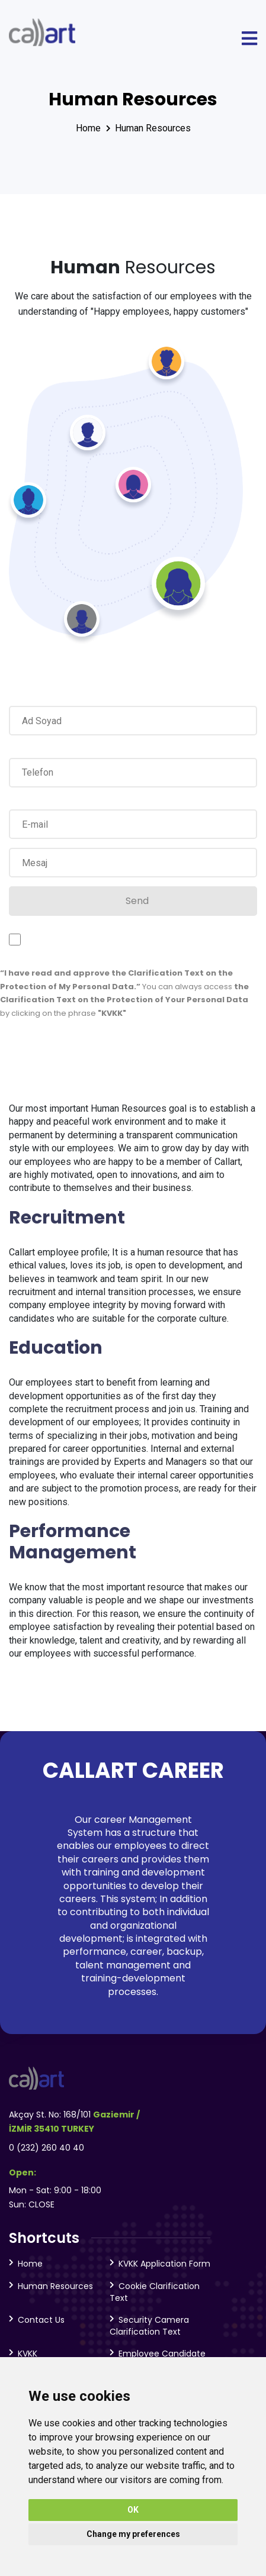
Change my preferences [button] (133, 2534)
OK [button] (133, 2509)
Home (88, 128)
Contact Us (41, 2320)
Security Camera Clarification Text (149, 2326)
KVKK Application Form (164, 2264)
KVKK (27, 2353)
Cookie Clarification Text (155, 2292)
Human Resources (153, 128)
